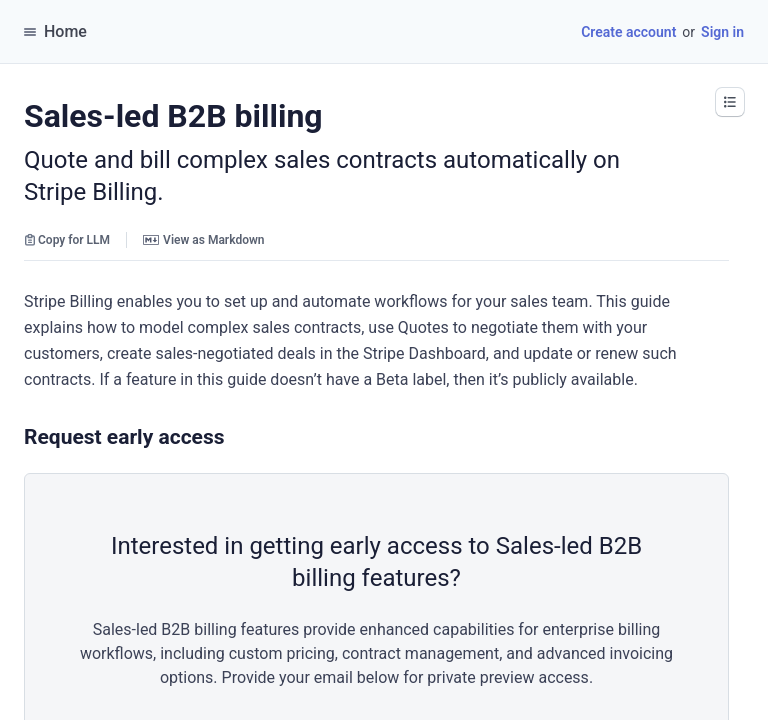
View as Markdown (203, 240)
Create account (628, 32)
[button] (730, 102)
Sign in (722, 32)
